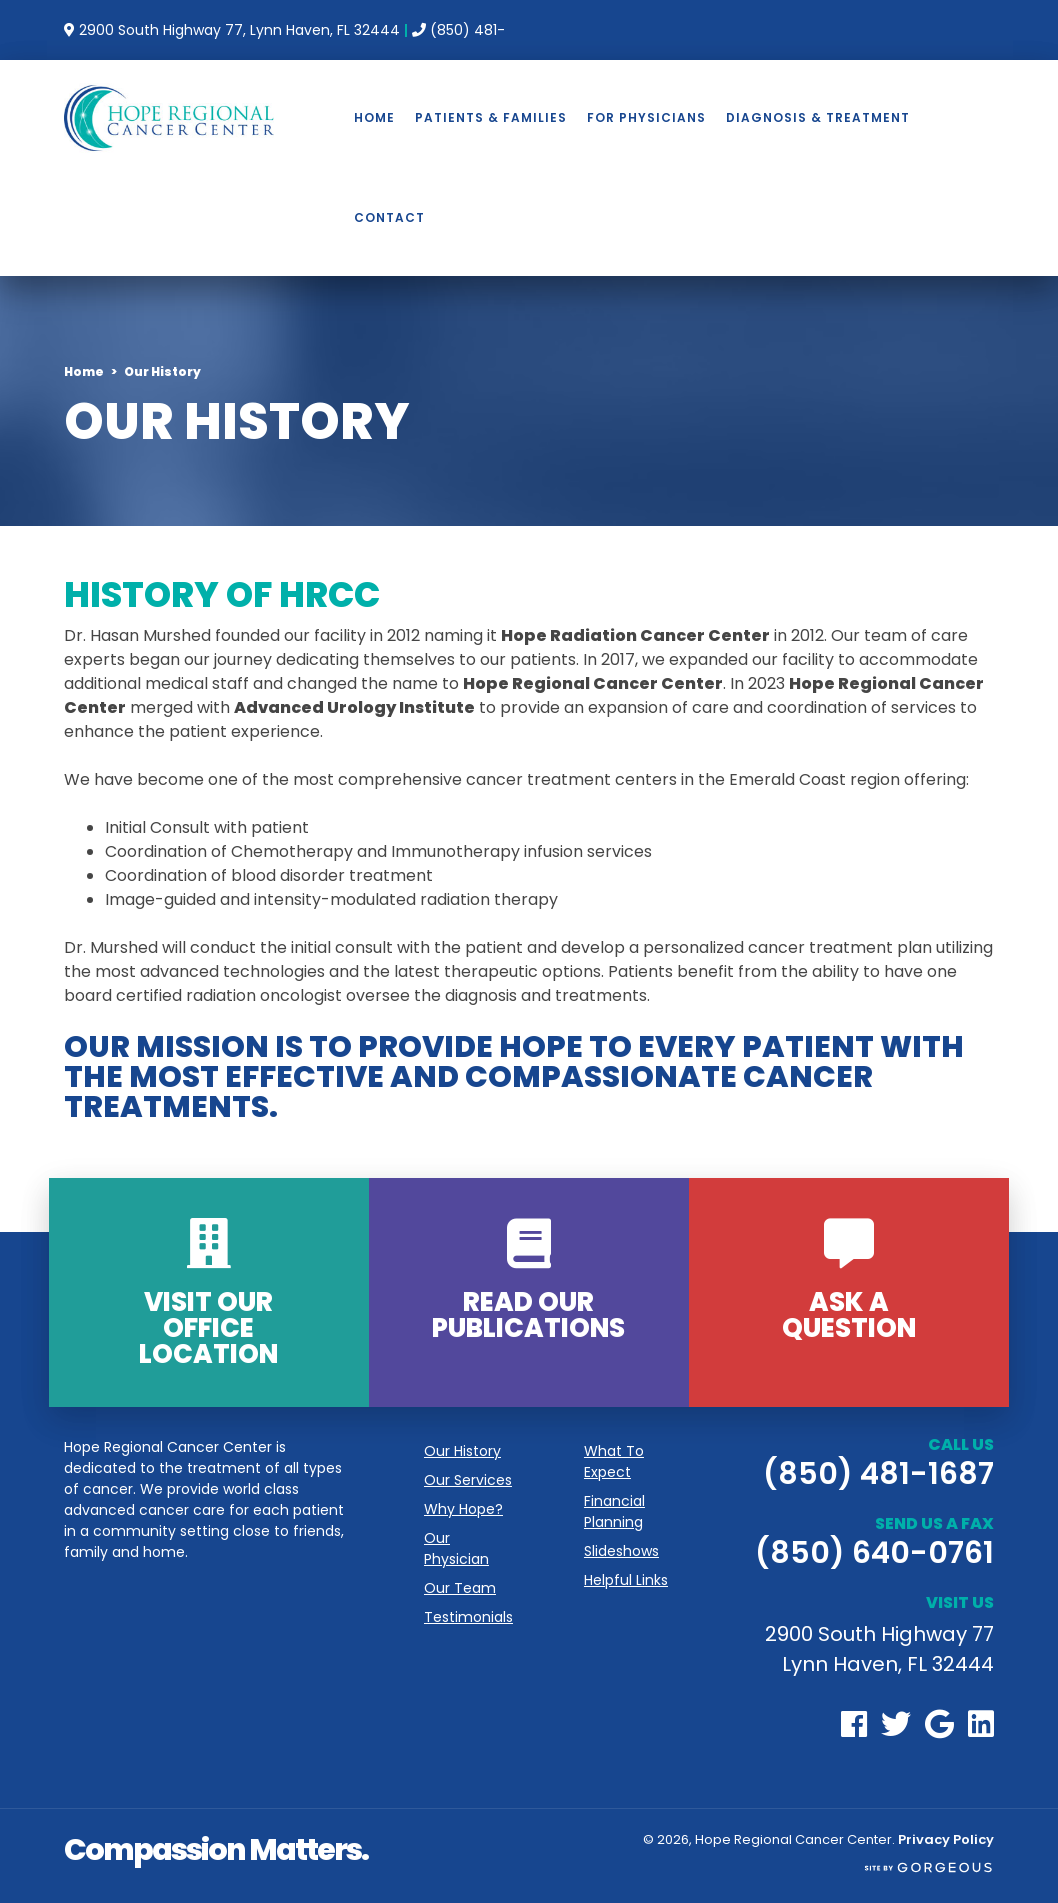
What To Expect (614, 1461)
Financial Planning (614, 1511)
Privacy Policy (946, 1839)
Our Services (468, 1480)
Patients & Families (491, 117)
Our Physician (456, 1548)
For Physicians (646, 117)
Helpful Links (626, 1580)
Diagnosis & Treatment (818, 117)
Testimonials (468, 1617)
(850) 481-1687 (878, 1474)
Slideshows (621, 1551)
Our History (462, 1451)
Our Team (460, 1588)
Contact (389, 217)
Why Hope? (463, 1509)
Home (374, 117)
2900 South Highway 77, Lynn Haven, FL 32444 (237, 30)
